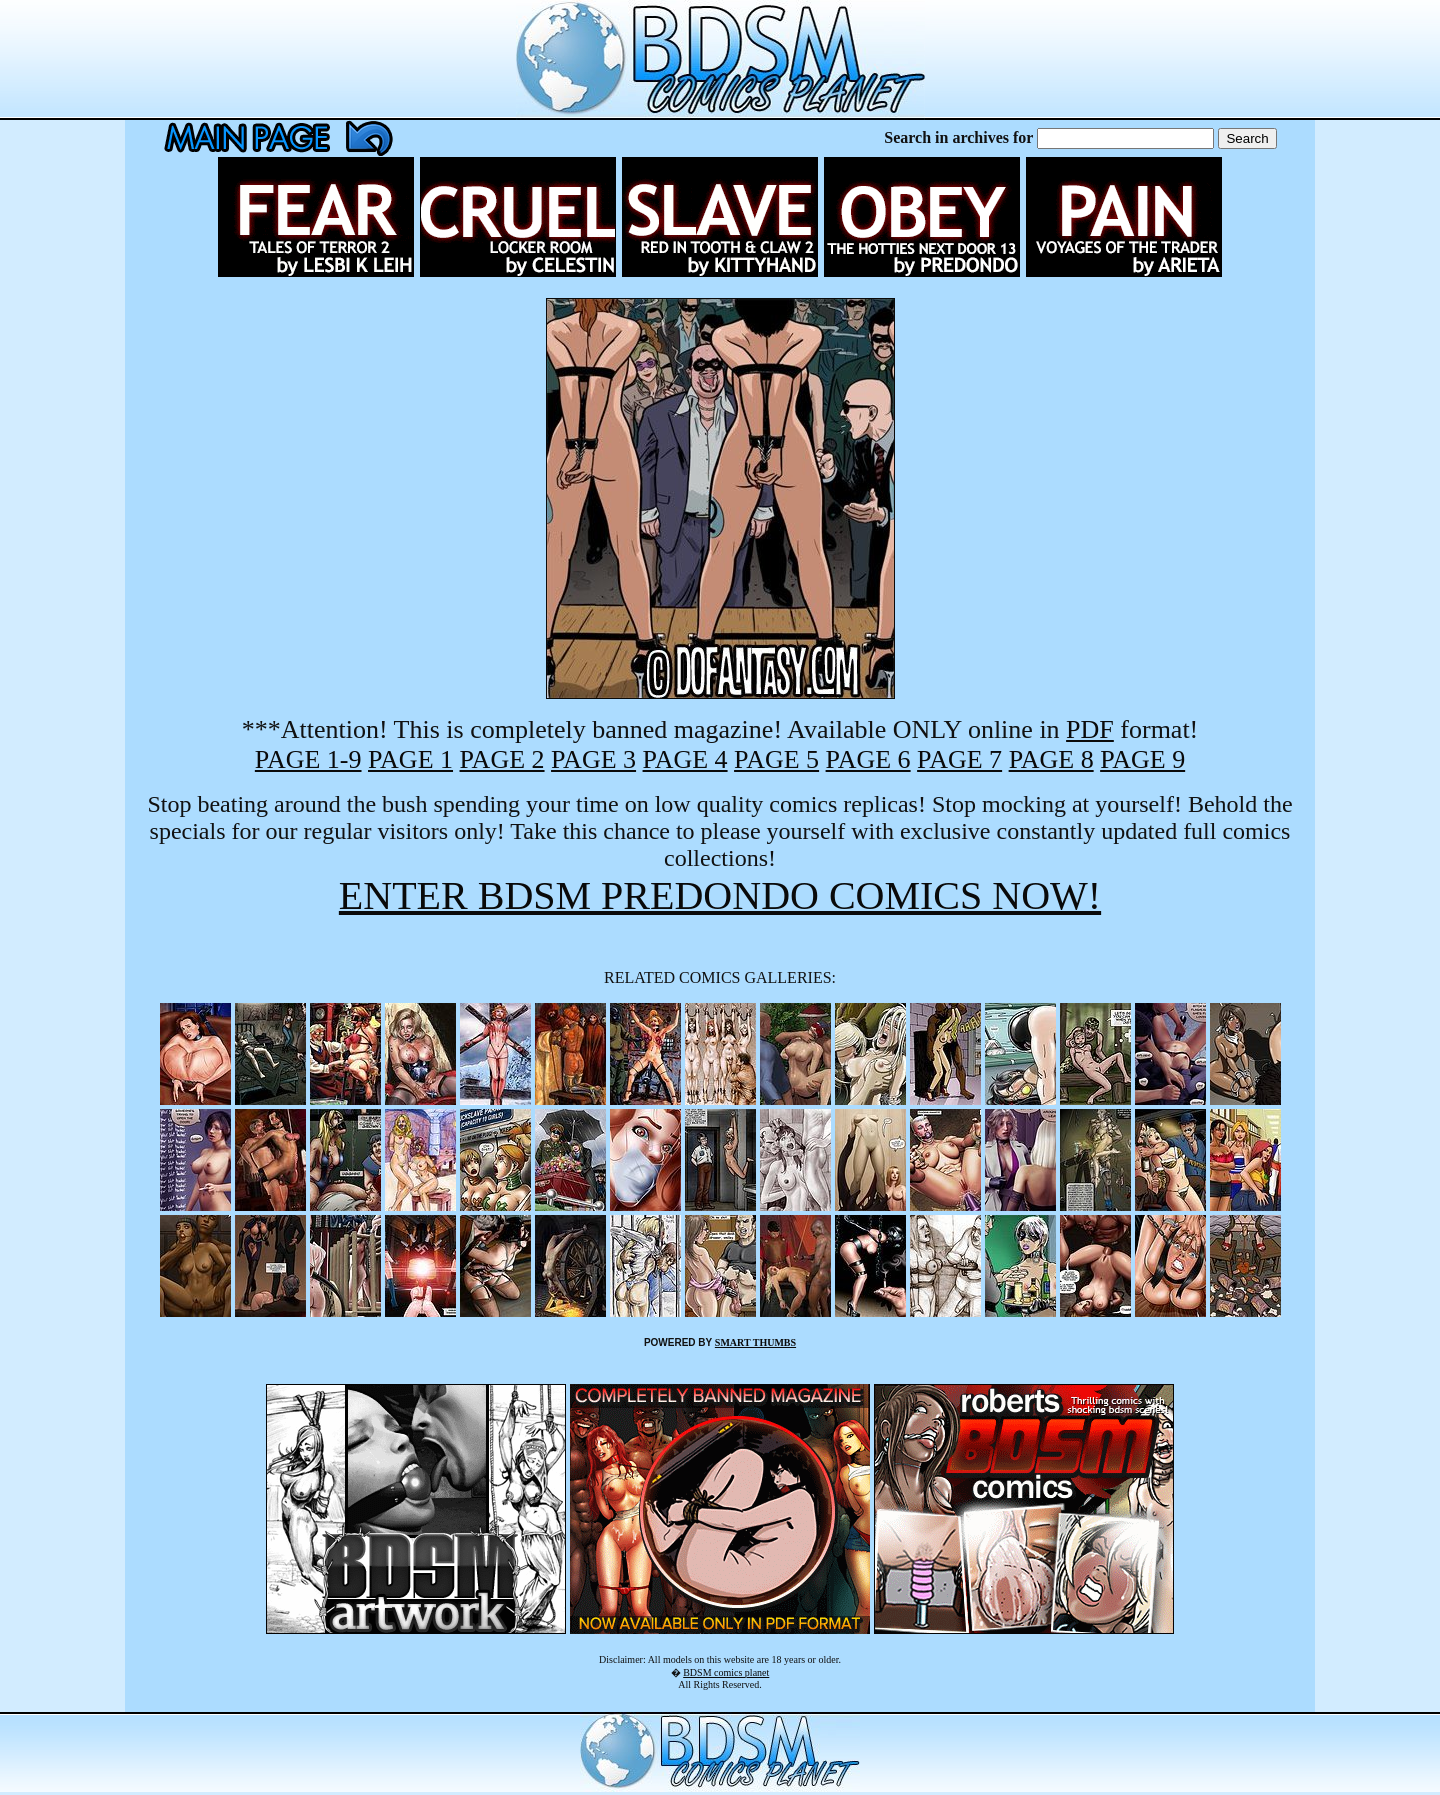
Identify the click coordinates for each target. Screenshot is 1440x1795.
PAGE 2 (502, 759)
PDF (1090, 729)
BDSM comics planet (726, 1672)
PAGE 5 (776, 759)
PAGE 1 (410, 759)
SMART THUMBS (755, 1342)
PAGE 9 (1142, 759)
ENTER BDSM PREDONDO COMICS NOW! (720, 895)
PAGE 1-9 (308, 759)
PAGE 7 (959, 759)
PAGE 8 (1051, 759)
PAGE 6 (868, 759)
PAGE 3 (593, 759)
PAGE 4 (685, 759)
